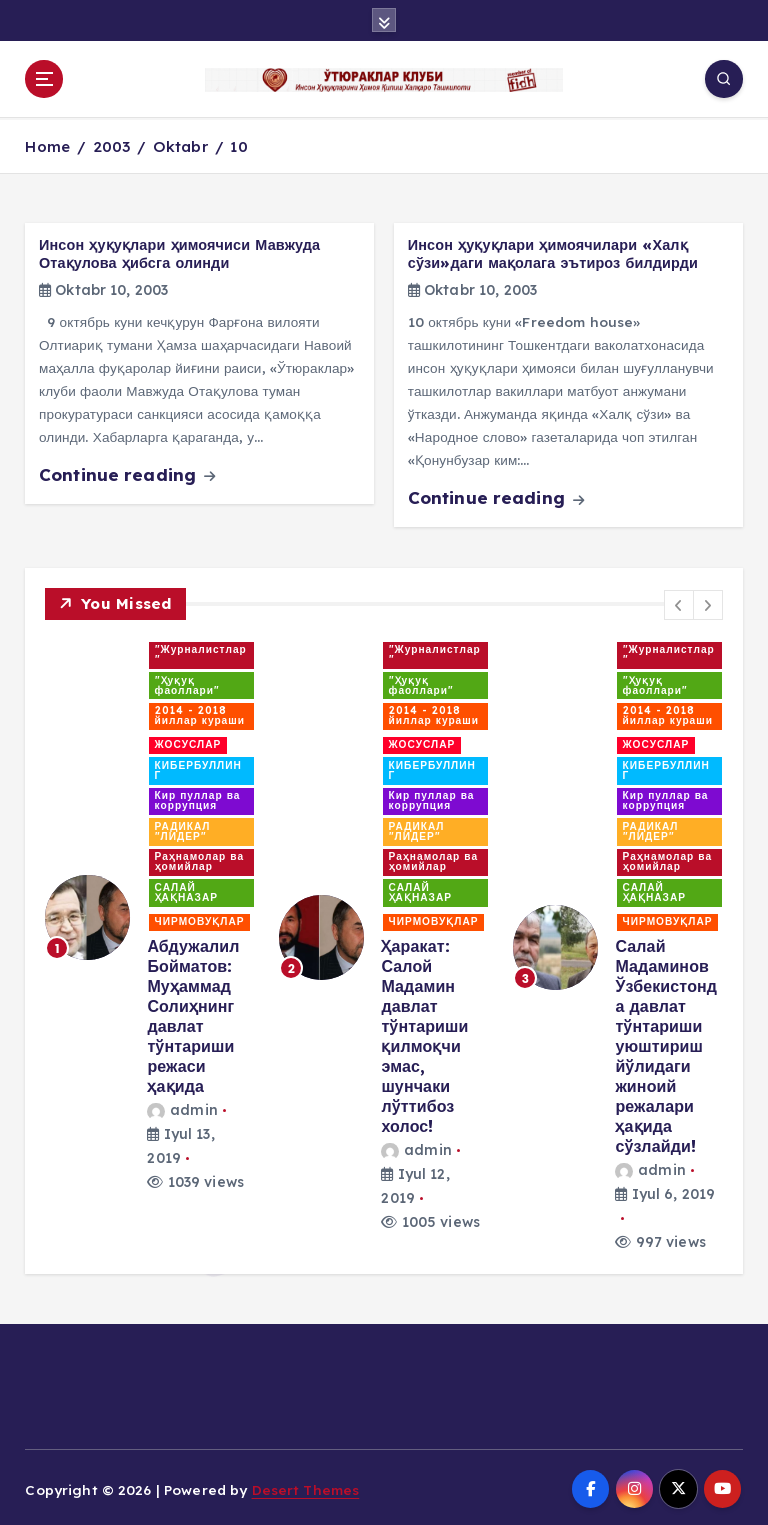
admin (182, 1107)
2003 (112, 143)
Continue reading (127, 472)
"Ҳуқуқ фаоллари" (188, 682)
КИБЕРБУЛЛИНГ (198, 767)
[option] (150, 914)
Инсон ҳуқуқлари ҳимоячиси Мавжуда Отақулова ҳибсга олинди (179, 251)
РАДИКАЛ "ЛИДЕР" (183, 828)
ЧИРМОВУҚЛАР (200, 918)
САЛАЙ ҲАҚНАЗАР (186, 889)
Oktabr (180, 143)
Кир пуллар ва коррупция (198, 797)
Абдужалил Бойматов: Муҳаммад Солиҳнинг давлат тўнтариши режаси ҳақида (193, 1013)
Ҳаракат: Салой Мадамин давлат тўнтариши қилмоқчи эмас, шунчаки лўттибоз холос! (424, 1033)
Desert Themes (306, 1486)
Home (47, 143)
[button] (679, 602)
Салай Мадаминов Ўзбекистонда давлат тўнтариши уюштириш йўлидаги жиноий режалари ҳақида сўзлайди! (666, 1043)
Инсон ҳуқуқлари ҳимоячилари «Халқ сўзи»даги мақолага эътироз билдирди (553, 251)
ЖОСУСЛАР (188, 742)
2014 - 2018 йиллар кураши (200, 712)
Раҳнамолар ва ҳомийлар (199, 858)
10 (238, 143)
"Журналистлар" (201, 651)
